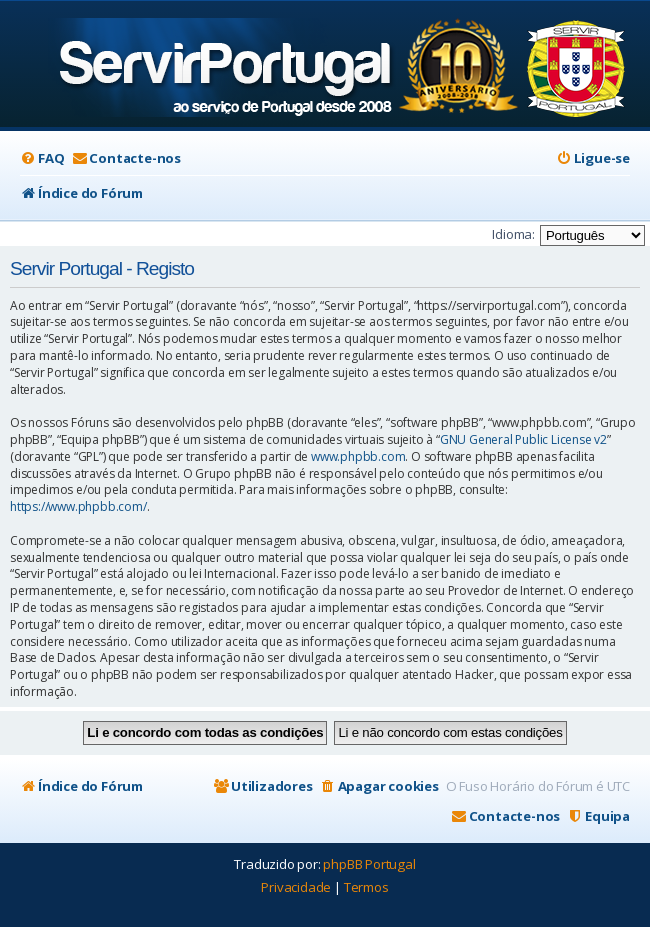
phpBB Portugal (369, 864)
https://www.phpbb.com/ (78, 507)
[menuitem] (42, 158)
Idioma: (513, 234)
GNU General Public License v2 (523, 440)
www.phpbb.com (358, 457)
